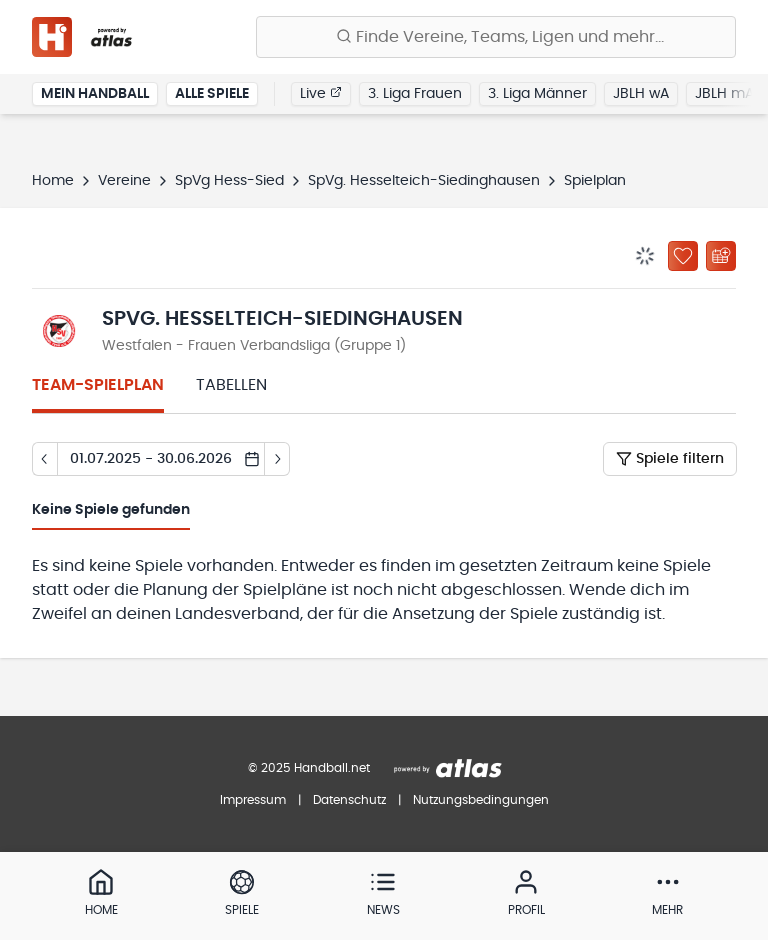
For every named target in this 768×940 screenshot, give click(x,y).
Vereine (124, 181)
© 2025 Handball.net (309, 768)
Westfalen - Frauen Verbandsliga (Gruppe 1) (254, 346)
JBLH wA (641, 94)
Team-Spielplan (98, 385)
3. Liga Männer (537, 94)
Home (53, 181)
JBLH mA (724, 94)
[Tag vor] (277, 459)
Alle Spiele (212, 94)
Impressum (253, 800)
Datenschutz (349, 800)
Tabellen (231, 385)
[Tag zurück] (44, 459)
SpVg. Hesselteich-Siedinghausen (424, 181)
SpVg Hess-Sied (229, 181)
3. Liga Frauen (415, 94)
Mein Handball (95, 94)
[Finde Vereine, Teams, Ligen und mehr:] (496, 37)
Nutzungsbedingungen (481, 800)
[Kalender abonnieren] (721, 256)
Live (321, 93)
